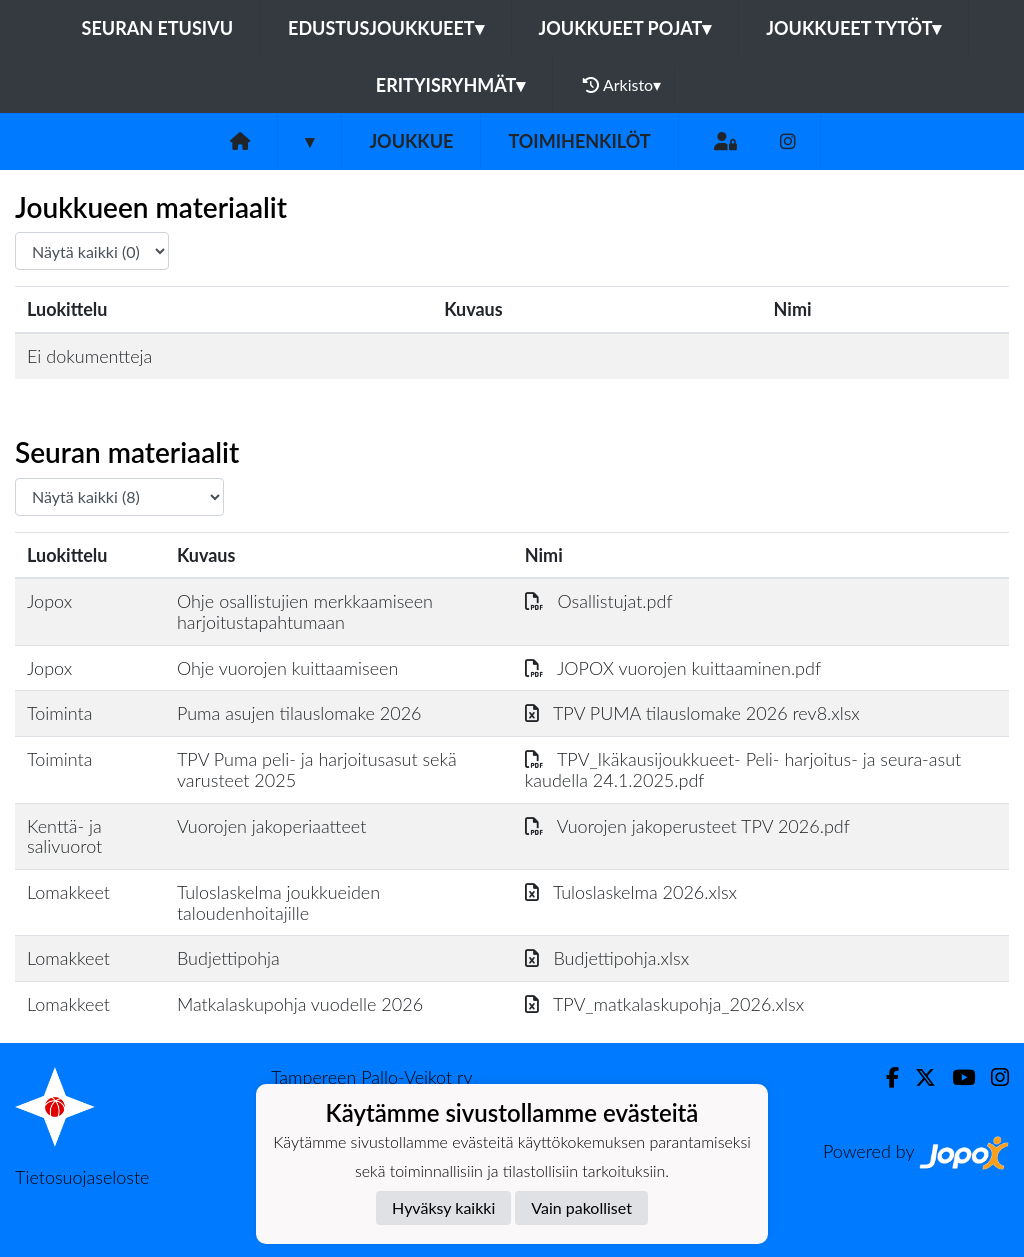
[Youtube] (955, 1077)
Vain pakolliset (581, 1207)
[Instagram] (788, 141)
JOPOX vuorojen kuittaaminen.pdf (673, 668)
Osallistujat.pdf (599, 601)
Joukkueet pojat (625, 28)
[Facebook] (884, 1077)
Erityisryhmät (450, 85)
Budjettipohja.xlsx (607, 958)
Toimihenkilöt (579, 141)
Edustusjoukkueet (385, 28)
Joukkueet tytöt (853, 28)
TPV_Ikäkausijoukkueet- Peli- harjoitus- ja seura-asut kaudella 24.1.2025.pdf (743, 769)
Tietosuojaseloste (82, 1177)
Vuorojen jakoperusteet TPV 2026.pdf (687, 826)
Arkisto (622, 85)
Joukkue (411, 141)
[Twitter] (917, 1077)
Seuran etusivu (158, 28)
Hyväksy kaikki (443, 1207)
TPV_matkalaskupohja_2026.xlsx (664, 1004)
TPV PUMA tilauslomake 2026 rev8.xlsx (692, 713)
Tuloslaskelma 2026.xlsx (631, 892)
